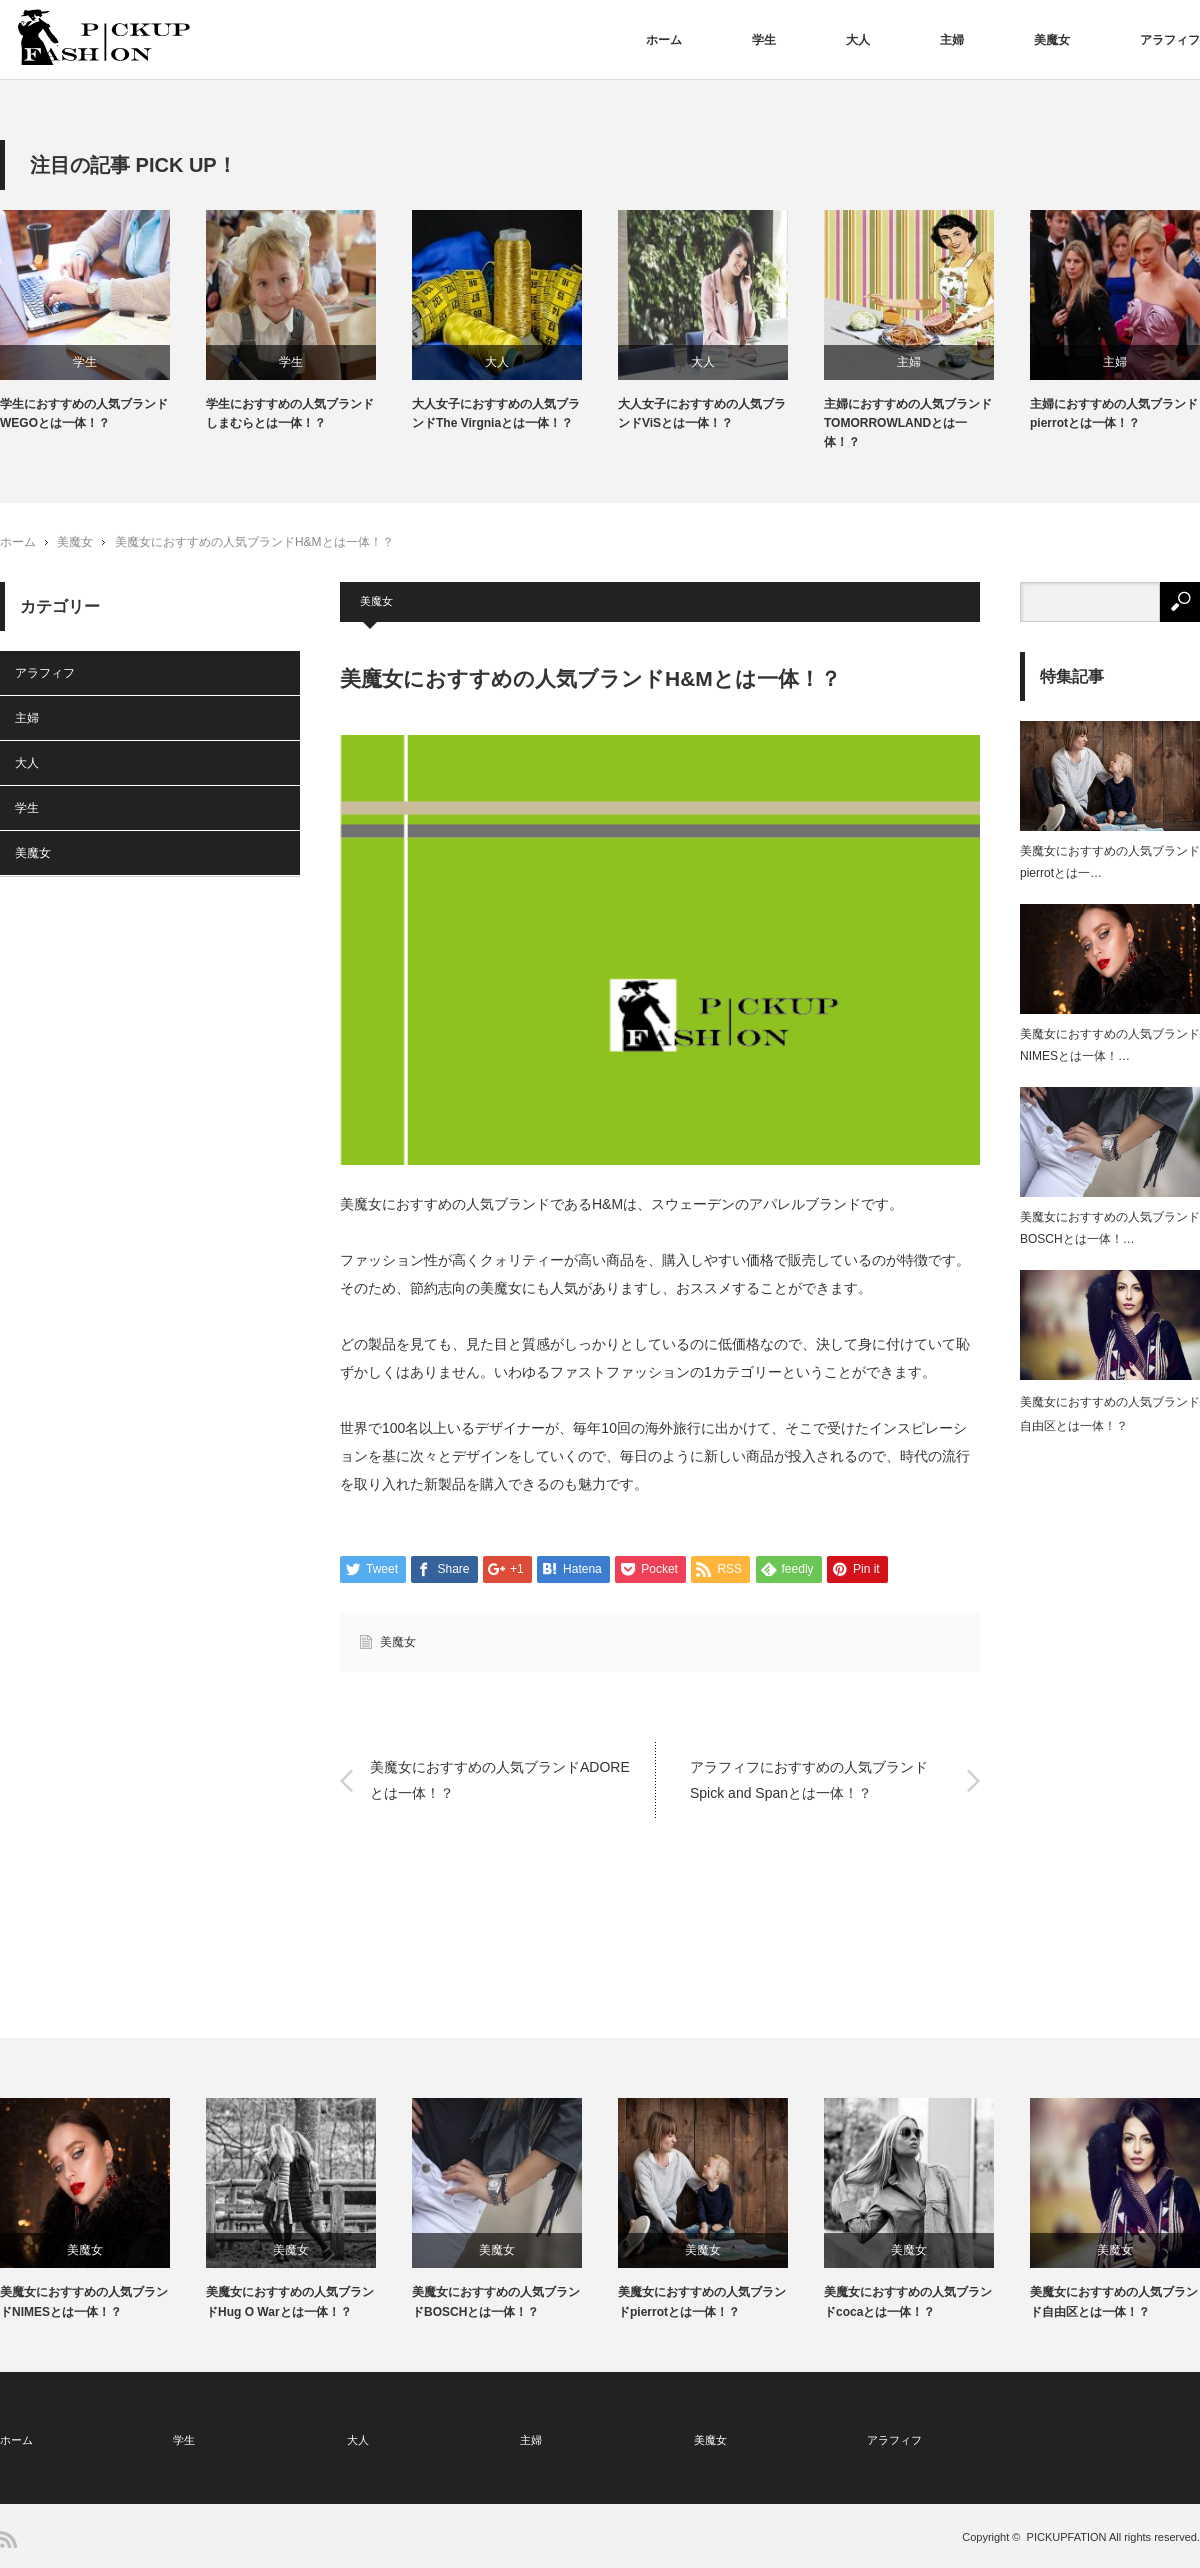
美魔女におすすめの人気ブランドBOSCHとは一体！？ (496, 2301)
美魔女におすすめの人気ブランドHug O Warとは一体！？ (290, 2301)
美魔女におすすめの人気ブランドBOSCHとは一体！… (1110, 1228)
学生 (764, 40)
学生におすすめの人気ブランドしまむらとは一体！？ (290, 413)
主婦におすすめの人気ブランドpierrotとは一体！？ (1114, 413)
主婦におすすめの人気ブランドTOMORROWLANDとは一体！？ (908, 423)
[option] (103, 321)
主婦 (952, 40)
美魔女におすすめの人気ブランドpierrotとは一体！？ (702, 2301)
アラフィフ (1170, 40)
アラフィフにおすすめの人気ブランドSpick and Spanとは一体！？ (809, 1779)
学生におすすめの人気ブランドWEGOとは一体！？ (84, 413)
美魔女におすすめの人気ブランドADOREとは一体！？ (500, 1779)
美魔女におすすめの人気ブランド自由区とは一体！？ (1114, 2301)
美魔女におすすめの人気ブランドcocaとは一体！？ (908, 2301)
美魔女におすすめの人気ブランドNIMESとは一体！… (1110, 1045)
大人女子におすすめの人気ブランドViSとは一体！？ (702, 413)
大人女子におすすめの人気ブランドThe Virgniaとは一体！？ (496, 413)
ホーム (664, 40)
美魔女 (1052, 40)
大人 (858, 40)
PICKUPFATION (1067, 2537)
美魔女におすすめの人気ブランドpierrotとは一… (1110, 862)
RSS (8, 2539)
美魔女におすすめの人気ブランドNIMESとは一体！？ (84, 2301)
